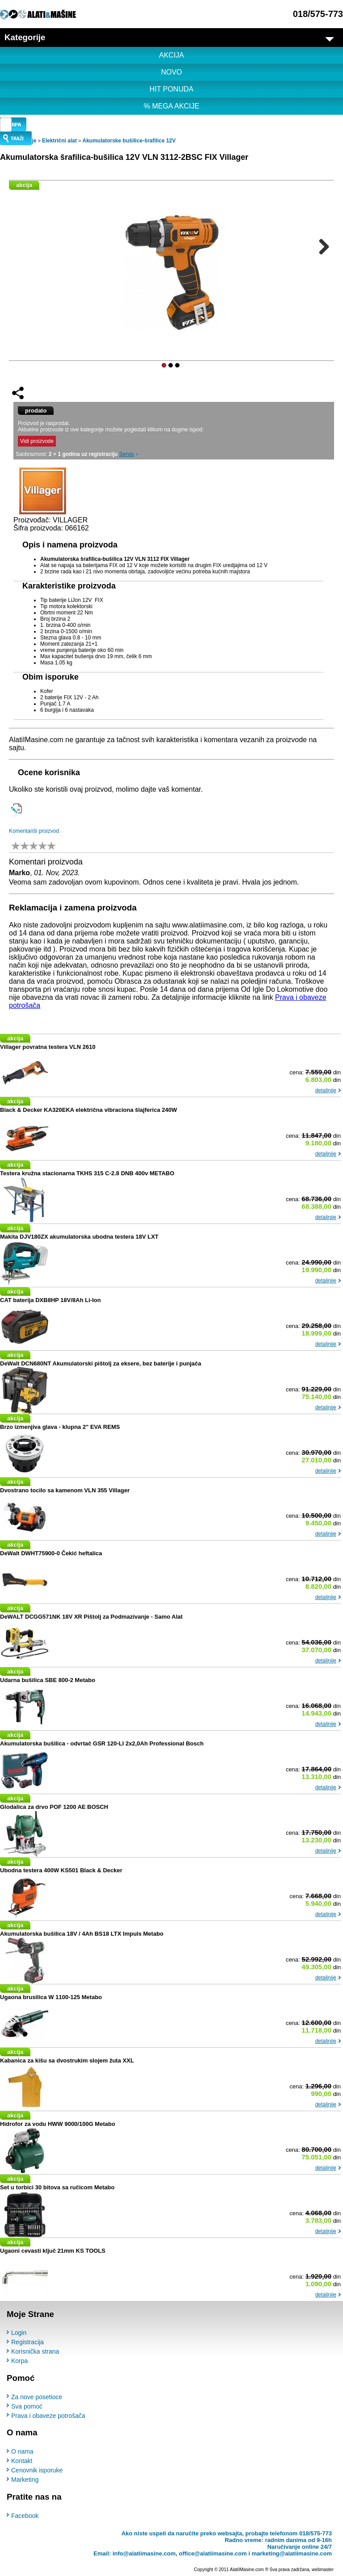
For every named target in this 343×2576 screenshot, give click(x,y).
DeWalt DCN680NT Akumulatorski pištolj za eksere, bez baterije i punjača (100, 1363)
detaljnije (325, 1090)
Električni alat (59, 141)
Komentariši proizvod (34, 831)
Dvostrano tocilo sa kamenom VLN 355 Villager (65, 1490)
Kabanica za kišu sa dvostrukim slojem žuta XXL (67, 2060)
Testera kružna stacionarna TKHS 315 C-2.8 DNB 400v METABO (87, 1173)
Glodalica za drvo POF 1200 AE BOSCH (54, 1807)
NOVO (171, 72)
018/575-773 (318, 14)
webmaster (323, 2569)
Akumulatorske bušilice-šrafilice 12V (129, 141)
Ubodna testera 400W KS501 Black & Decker (61, 1870)
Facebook (24, 2515)
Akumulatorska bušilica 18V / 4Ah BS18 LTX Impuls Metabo (81, 1933)
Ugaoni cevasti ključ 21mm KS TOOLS (52, 2250)
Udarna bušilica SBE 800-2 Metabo (47, 1680)
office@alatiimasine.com (213, 2553)
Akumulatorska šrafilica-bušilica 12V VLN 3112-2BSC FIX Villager (124, 157)
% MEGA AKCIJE (171, 106)
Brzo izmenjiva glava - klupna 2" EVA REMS (60, 1427)
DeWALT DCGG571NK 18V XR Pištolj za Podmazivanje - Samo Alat (91, 1616)
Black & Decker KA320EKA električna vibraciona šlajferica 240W (88, 1109)
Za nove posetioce (36, 2397)
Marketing (24, 2479)
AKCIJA (171, 55)
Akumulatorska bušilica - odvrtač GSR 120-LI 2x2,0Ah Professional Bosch (102, 1743)
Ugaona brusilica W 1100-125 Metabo (51, 1997)
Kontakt (21, 2460)
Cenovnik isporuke (37, 2470)
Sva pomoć (26, 2406)
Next (321, 246)
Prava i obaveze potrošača (48, 2415)
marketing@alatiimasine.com (291, 2553)
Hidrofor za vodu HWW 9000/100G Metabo (57, 2124)
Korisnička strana (35, 2351)
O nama (22, 2451)
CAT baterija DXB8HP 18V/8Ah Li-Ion (50, 1300)
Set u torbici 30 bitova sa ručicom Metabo (57, 2187)
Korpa (19, 2360)
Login (18, 2332)
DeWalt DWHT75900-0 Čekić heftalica (51, 1553)
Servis (126, 454)
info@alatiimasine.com (144, 2553)
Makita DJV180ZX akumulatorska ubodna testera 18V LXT (79, 1236)
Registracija (27, 2342)
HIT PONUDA (171, 89)
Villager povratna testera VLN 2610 (48, 1047)
